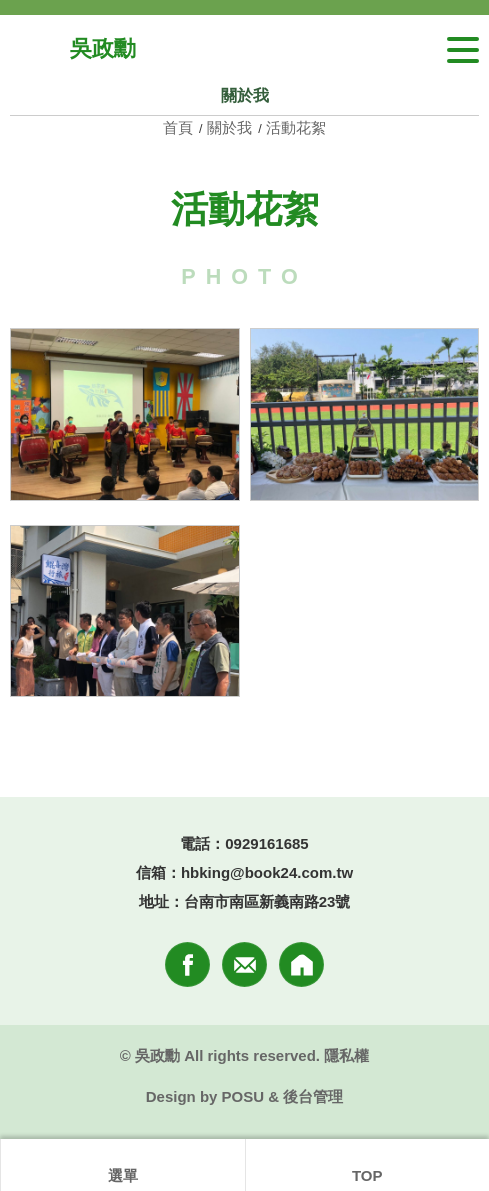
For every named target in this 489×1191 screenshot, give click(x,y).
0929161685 (266, 843)
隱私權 (346, 1055)
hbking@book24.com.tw (267, 872)
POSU (243, 1096)
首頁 (180, 127)
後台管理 (313, 1096)
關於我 (229, 127)
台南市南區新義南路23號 (267, 901)
